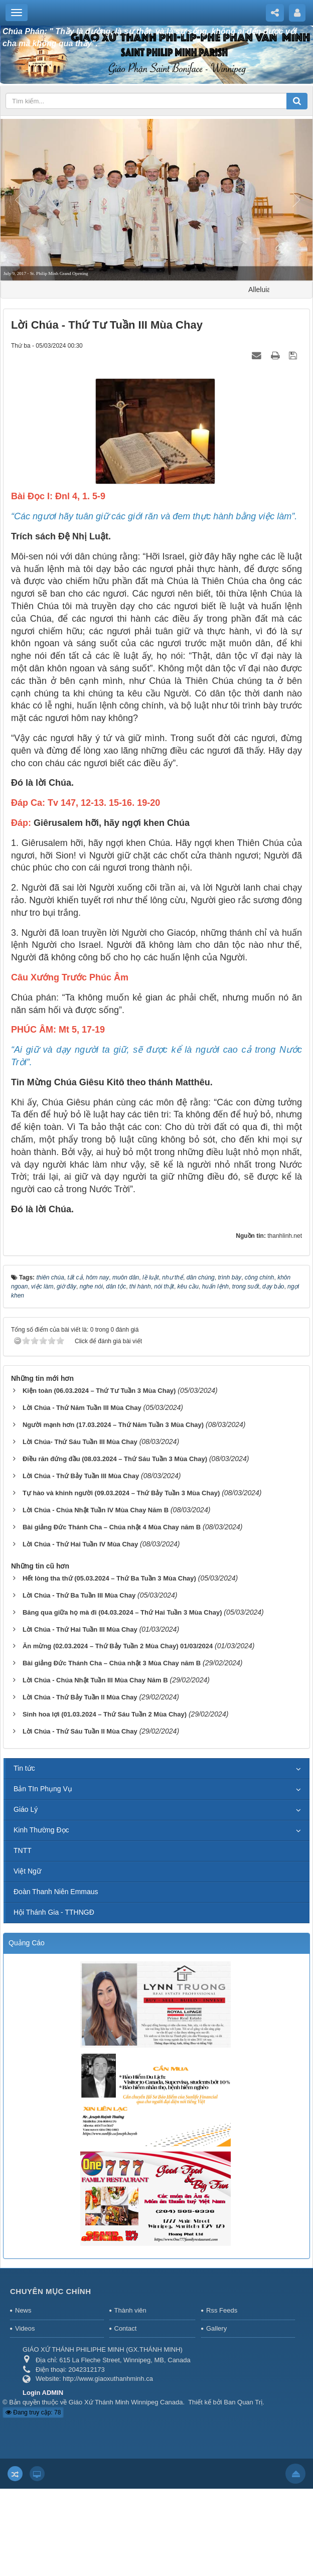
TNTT (23, 1850)
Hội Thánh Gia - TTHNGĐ (54, 1912)
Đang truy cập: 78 (33, 2412)
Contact (125, 2328)
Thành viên (130, 2310)
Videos (25, 2328)
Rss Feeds (221, 2310)
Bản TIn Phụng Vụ (43, 1789)
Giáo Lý (26, 1809)
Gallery (216, 2328)
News (23, 2310)
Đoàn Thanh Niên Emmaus (56, 1892)
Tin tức (24, 1768)
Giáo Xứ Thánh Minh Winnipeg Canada (126, 2402)
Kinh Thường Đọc (41, 1830)
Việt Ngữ (27, 1871)
